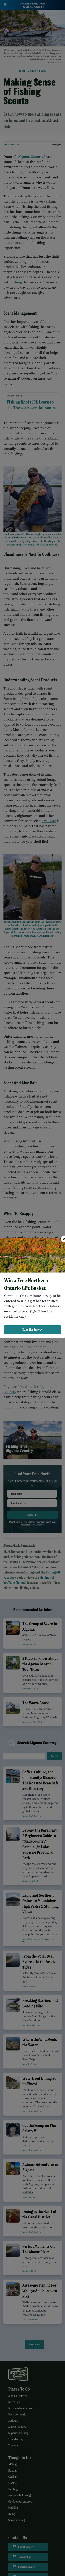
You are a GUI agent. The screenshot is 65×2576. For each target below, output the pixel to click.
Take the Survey (32, 1329)
